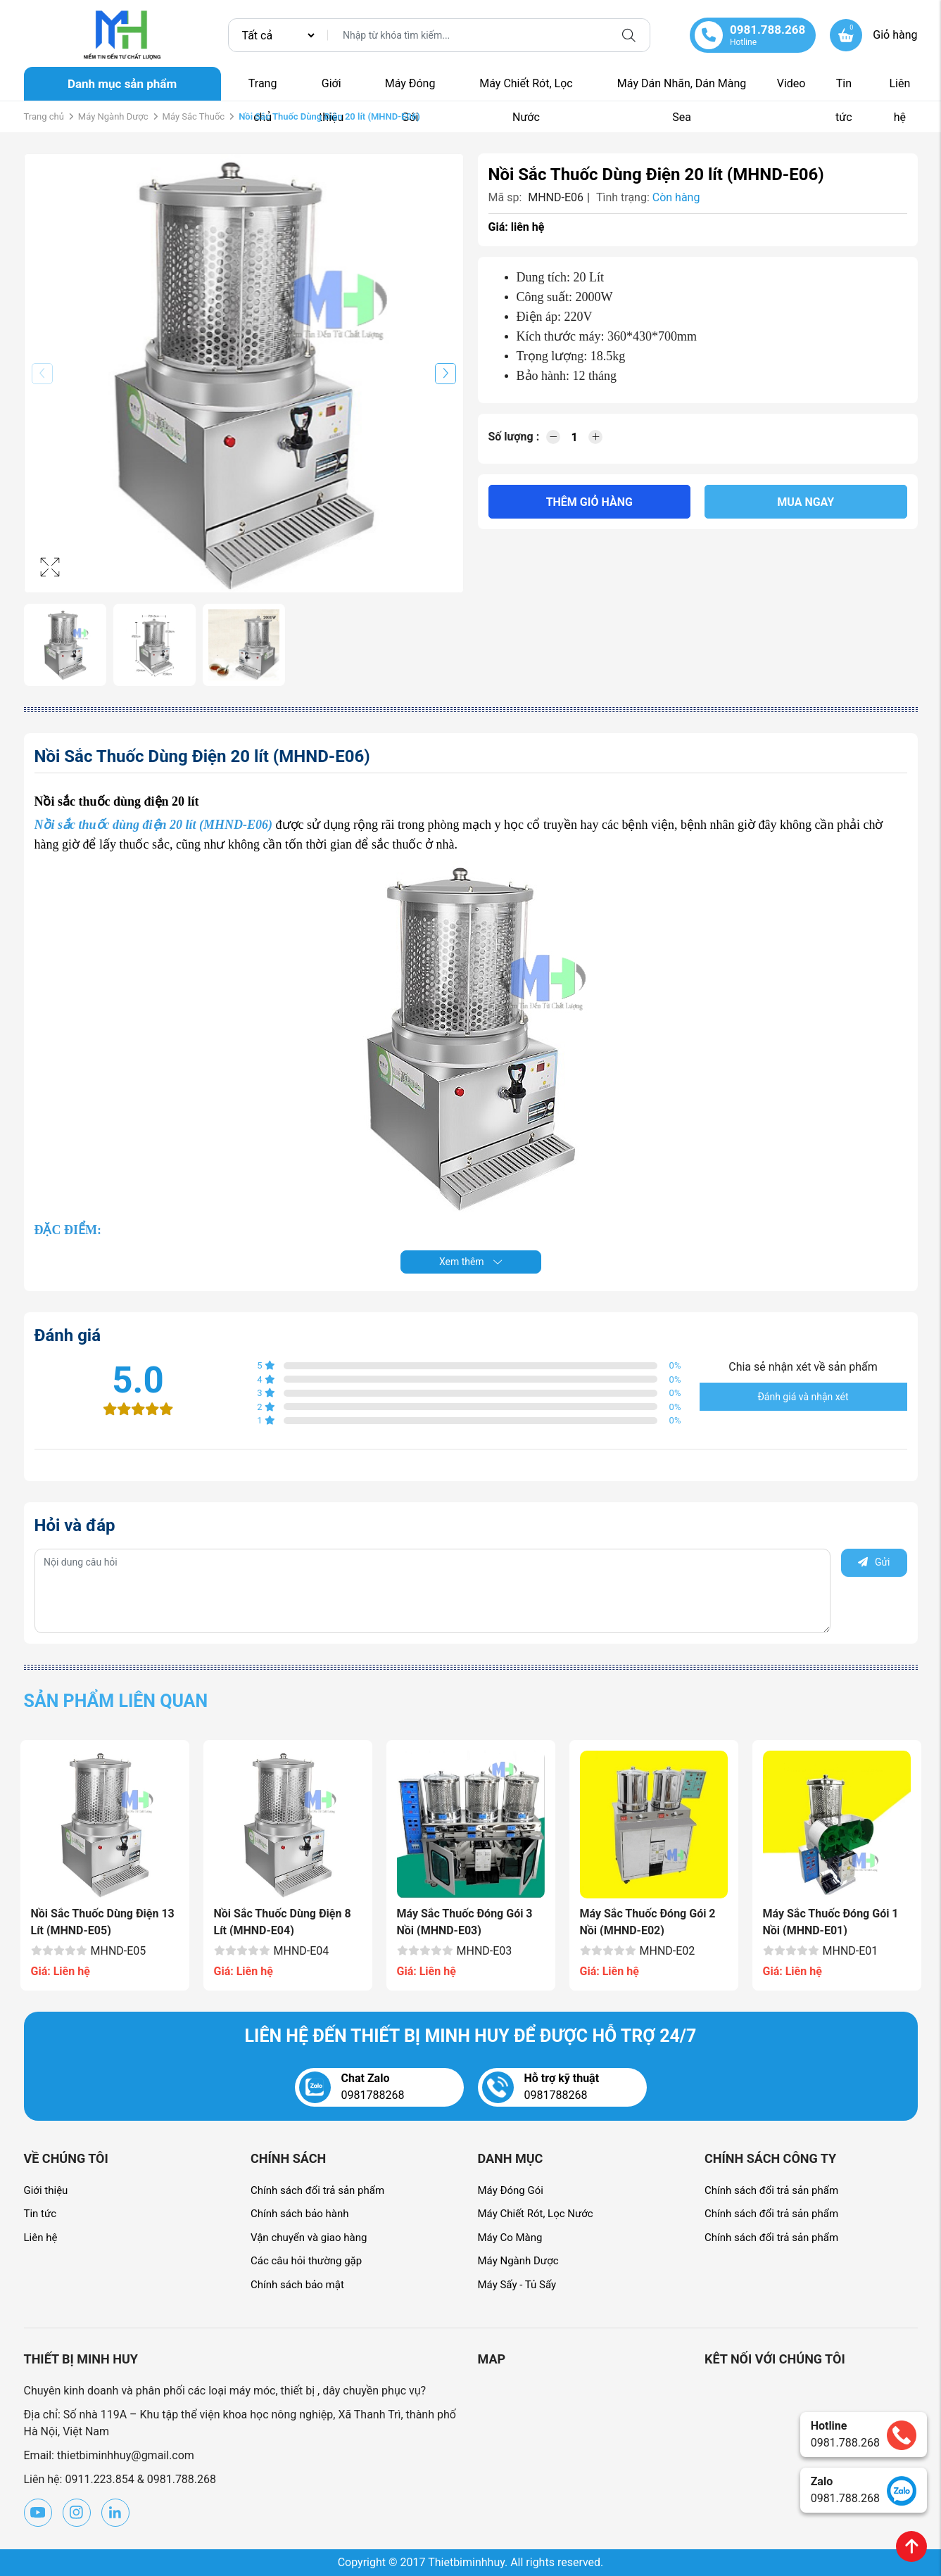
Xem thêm (470, 1261)
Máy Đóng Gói (410, 89)
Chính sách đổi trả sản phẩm (317, 2190)
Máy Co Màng (510, 2237)
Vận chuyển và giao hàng (309, 2237)
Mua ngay (805, 502)
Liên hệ (899, 89)
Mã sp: (505, 197)
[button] (445, 373)
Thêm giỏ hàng (589, 502)
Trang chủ (262, 89)
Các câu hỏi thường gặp (306, 2260)
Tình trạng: (623, 197)
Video (791, 83)
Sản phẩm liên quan (116, 1701)
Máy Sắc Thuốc (194, 116)
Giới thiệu (331, 89)
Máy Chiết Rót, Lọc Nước (525, 89)
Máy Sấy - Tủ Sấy (517, 2284)
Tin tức (843, 89)
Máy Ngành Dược (113, 116)
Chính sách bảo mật (297, 2284)
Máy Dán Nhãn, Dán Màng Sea (681, 89)
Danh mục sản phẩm (122, 84)
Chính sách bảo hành (300, 2213)
